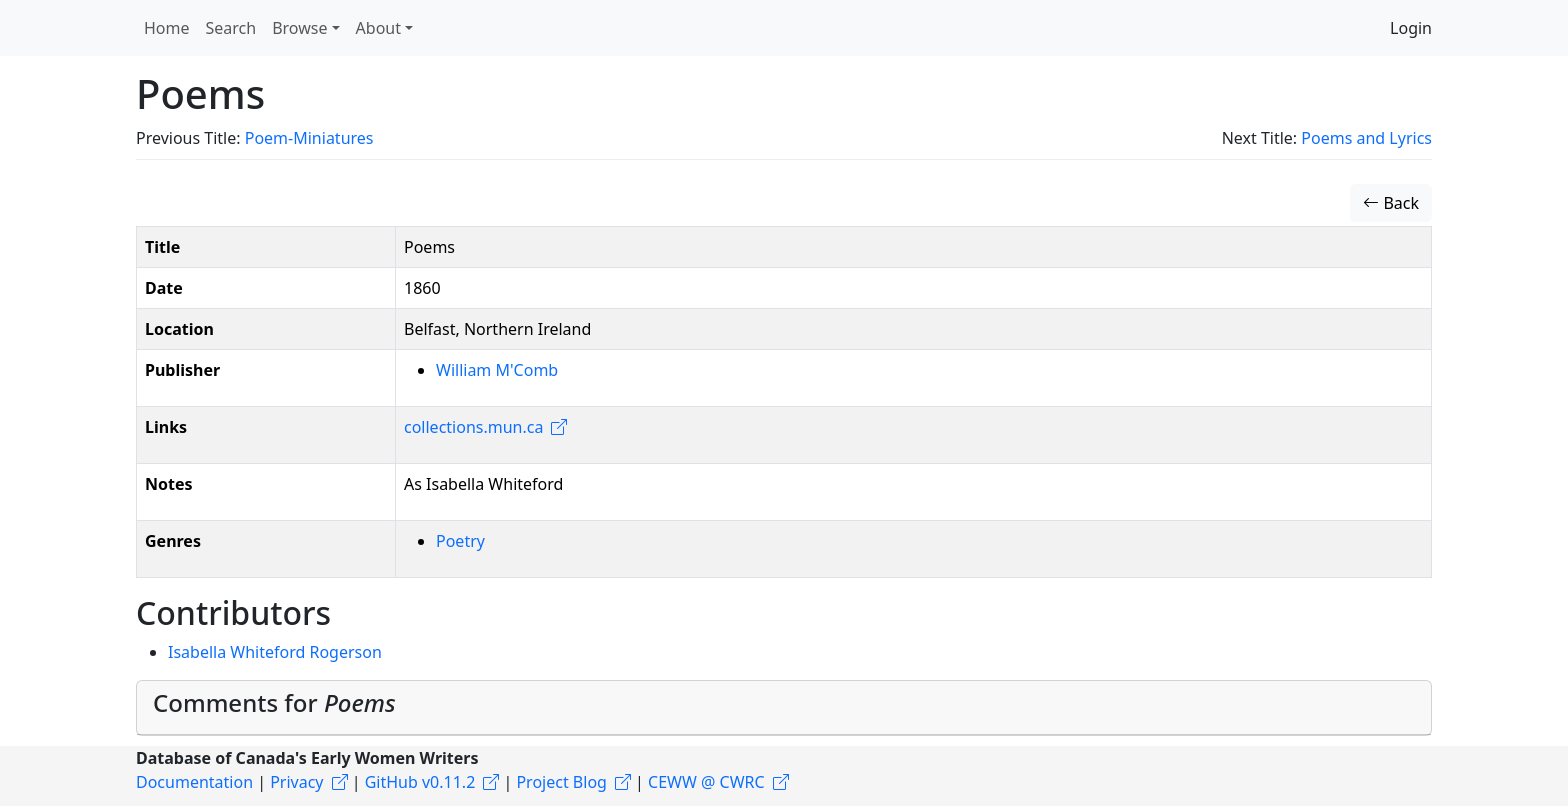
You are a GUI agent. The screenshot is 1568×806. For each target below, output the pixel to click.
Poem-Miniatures (309, 138)
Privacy (296, 782)
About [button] (378, 28)
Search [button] (231, 28)
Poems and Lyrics (1366, 138)
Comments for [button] (274, 702)
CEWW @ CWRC (706, 782)
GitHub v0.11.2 (420, 782)
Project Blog (561, 782)
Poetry (460, 541)
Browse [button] (299, 28)
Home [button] (167, 28)
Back (1391, 203)
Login (1411, 28)
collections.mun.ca (473, 427)
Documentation (194, 782)
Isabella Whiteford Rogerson (275, 652)
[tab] (784, 708)
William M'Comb (497, 370)
